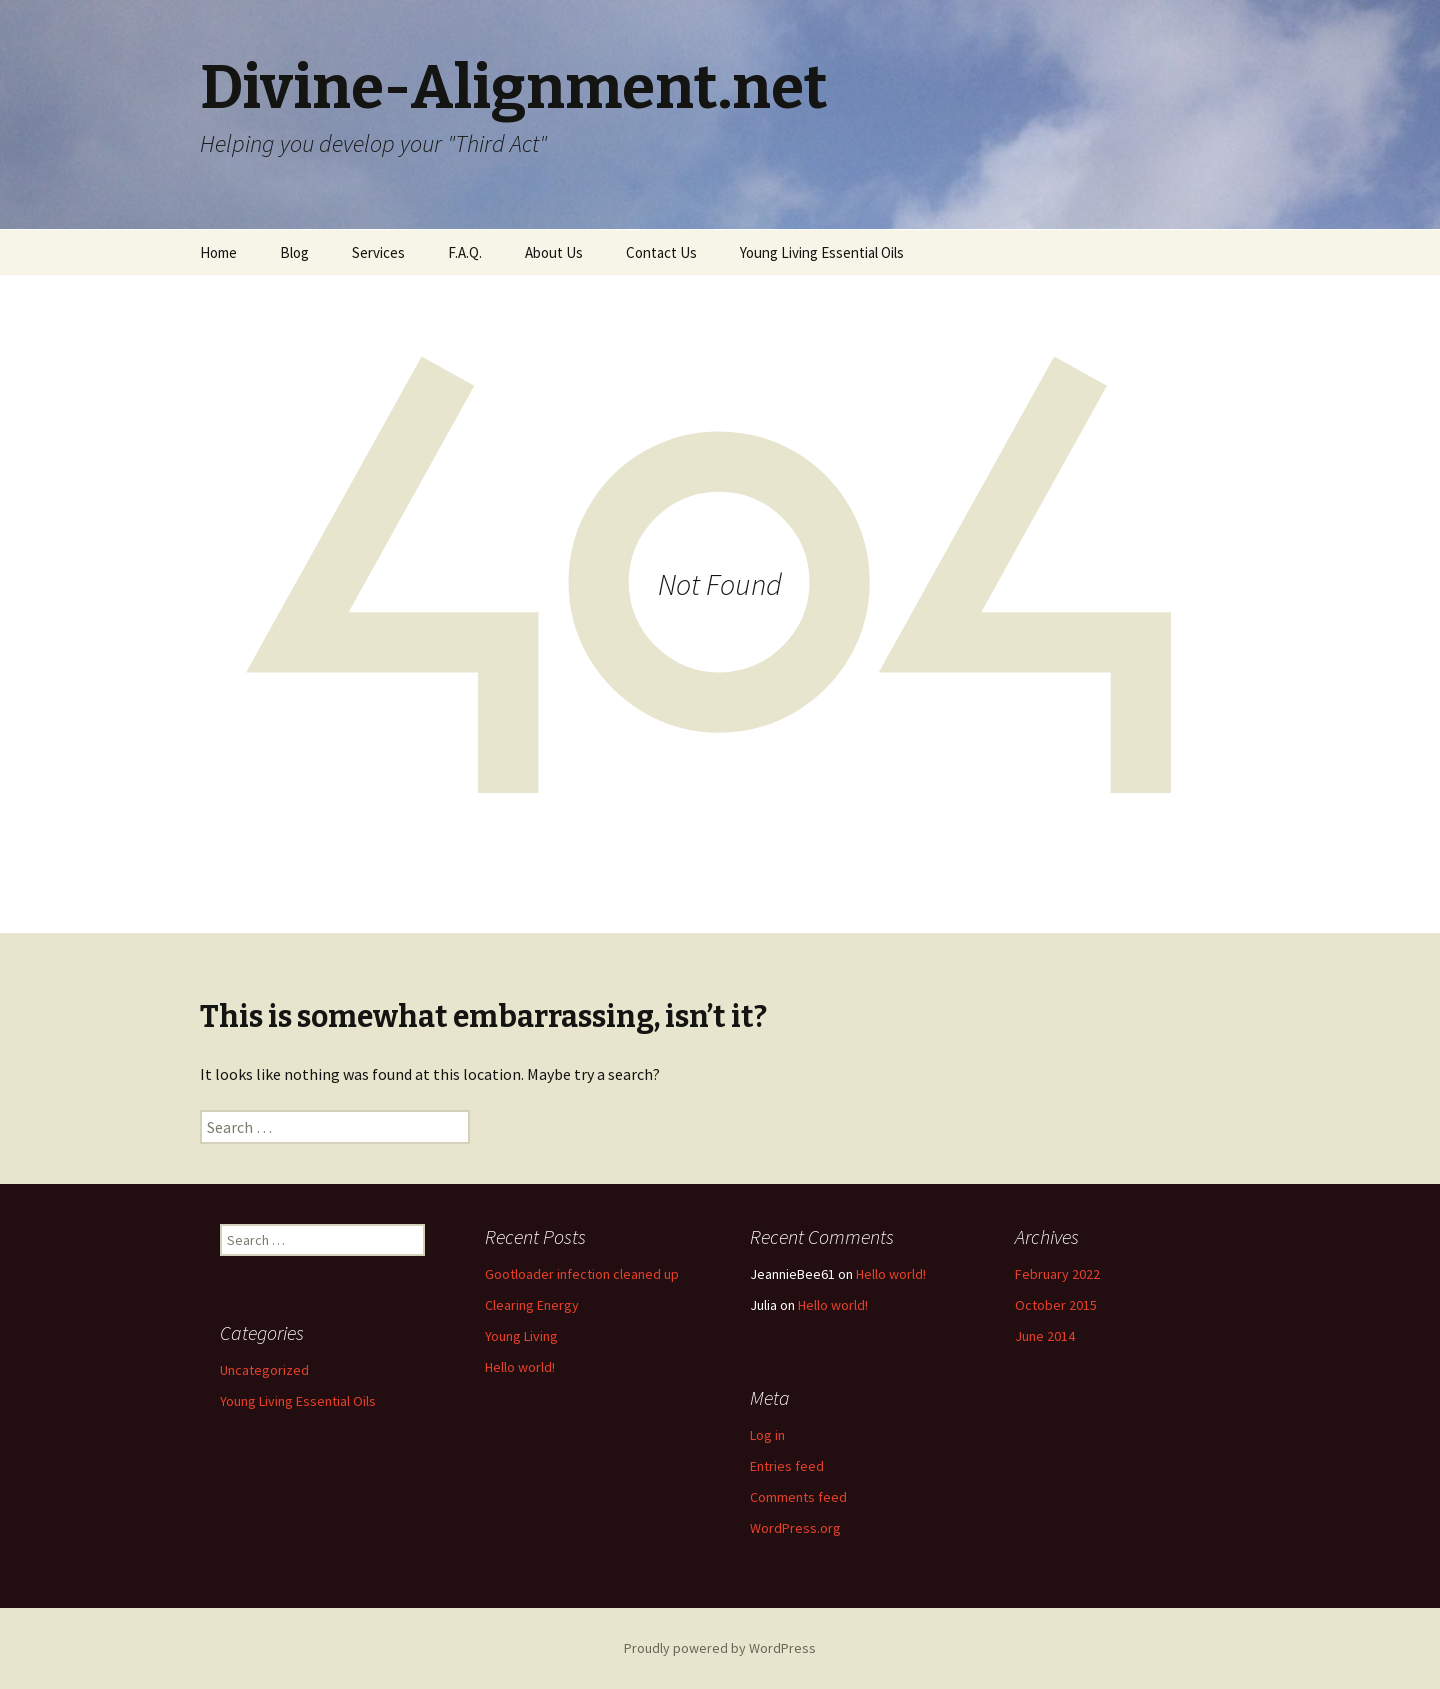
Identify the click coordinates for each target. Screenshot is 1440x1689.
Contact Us (661, 252)
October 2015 (1056, 1305)
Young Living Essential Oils (822, 252)
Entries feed (787, 1466)
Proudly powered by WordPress (720, 1648)
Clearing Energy (532, 1305)
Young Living (521, 1336)
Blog (294, 252)
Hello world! (520, 1367)
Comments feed (798, 1497)
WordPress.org (795, 1528)
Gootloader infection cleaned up (582, 1274)
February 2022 (1057, 1274)
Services (378, 252)
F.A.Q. (465, 252)
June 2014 (1045, 1336)
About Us (554, 252)
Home (218, 252)
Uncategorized (264, 1370)
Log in (767, 1435)
